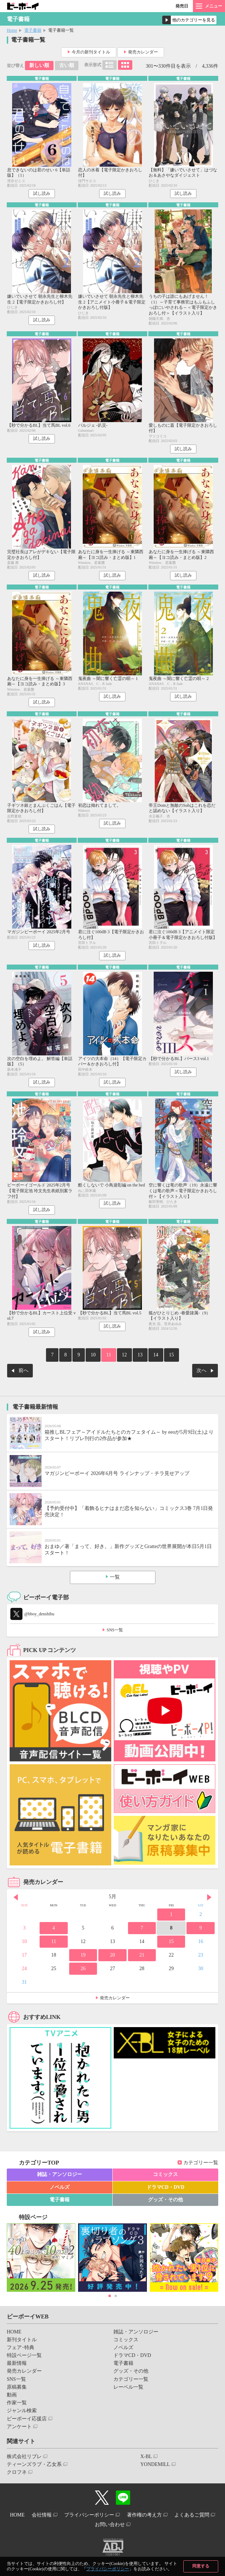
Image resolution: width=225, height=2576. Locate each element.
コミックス (165, 2174)
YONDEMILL (155, 2464)
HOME (14, 2331)
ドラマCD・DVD (166, 2187)
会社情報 (42, 2515)
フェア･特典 (20, 2347)
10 (93, 1354)
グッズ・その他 (165, 2199)
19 (83, 1955)
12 (124, 1354)
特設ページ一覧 (24, 2355)
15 (171, 1354)
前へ (24, 1370)
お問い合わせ (110, 2524)
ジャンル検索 (22, 2410)
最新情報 (17, 2363)
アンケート (19, 2426)
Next (209, 1897)
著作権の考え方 (144, 2515)
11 (108, 1354)
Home (12, 30)
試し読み (41, 193)
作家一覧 (17, 2402)
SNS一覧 (115, 1629)
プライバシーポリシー (107, 2568)
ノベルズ (60, 2187)
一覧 (115, 1577)
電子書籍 (32, 30)
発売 (181, 6)
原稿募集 (17, 2387)
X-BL (146, 2456)
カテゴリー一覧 (200, 2162)
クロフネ (17, 2472)
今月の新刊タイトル (91, 52)
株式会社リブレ (24, 2456)
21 (141, 1955)
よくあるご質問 (191, 2515)
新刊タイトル (22, 2339)
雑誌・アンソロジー (59, 2174)
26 (83, 1968)
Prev (16, 1897)
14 (155, 1354)
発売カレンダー (143, 52)
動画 (12, 2395)
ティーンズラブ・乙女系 (34, 2464)
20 (112, 1955)
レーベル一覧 (128, 2387)
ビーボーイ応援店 (27, 2418)
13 (140, 1354)
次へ (201, 1370)
